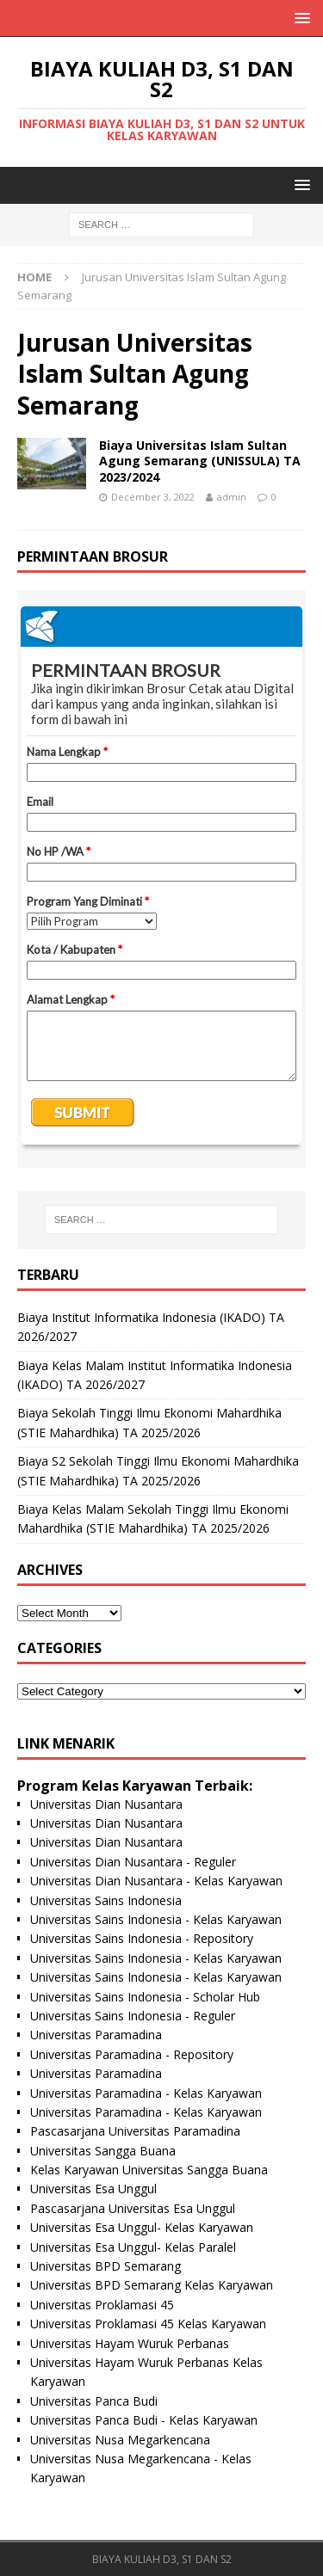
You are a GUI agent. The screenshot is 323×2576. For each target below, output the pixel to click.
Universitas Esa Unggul (93, 2188)
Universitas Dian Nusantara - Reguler (133, 1862)
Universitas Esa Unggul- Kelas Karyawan (141, 2227)
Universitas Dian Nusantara (106, 1804)
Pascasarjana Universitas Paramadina (135, 2131)
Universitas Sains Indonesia (106, 1900)
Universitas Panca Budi (94, 2401)
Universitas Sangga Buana (103, 2151)
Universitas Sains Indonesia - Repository (141, 1938)
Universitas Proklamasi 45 (102, 2304)
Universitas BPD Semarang (105, 2266)
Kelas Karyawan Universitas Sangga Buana (149, 2169)
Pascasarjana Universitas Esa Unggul (132, 2208)
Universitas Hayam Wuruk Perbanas (129, 2343)
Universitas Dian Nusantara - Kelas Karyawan (156, 1880)
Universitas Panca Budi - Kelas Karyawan (144, 2420)
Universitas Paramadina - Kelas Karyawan (146, 2093)
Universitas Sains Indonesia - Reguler (132, 2015)
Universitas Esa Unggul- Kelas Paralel (133, 2247)
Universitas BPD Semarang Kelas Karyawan (151, 2285)
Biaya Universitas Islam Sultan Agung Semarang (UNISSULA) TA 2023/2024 (200, 460)
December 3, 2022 (153, 496)
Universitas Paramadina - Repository (131, 2054)
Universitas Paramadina (96, 2034)
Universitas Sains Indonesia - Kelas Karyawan (156, 1919)
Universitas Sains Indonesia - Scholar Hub (145, 1997)
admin (231, 496)
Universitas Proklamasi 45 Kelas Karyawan (148, 2323)
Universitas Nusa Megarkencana (120, 2440)
